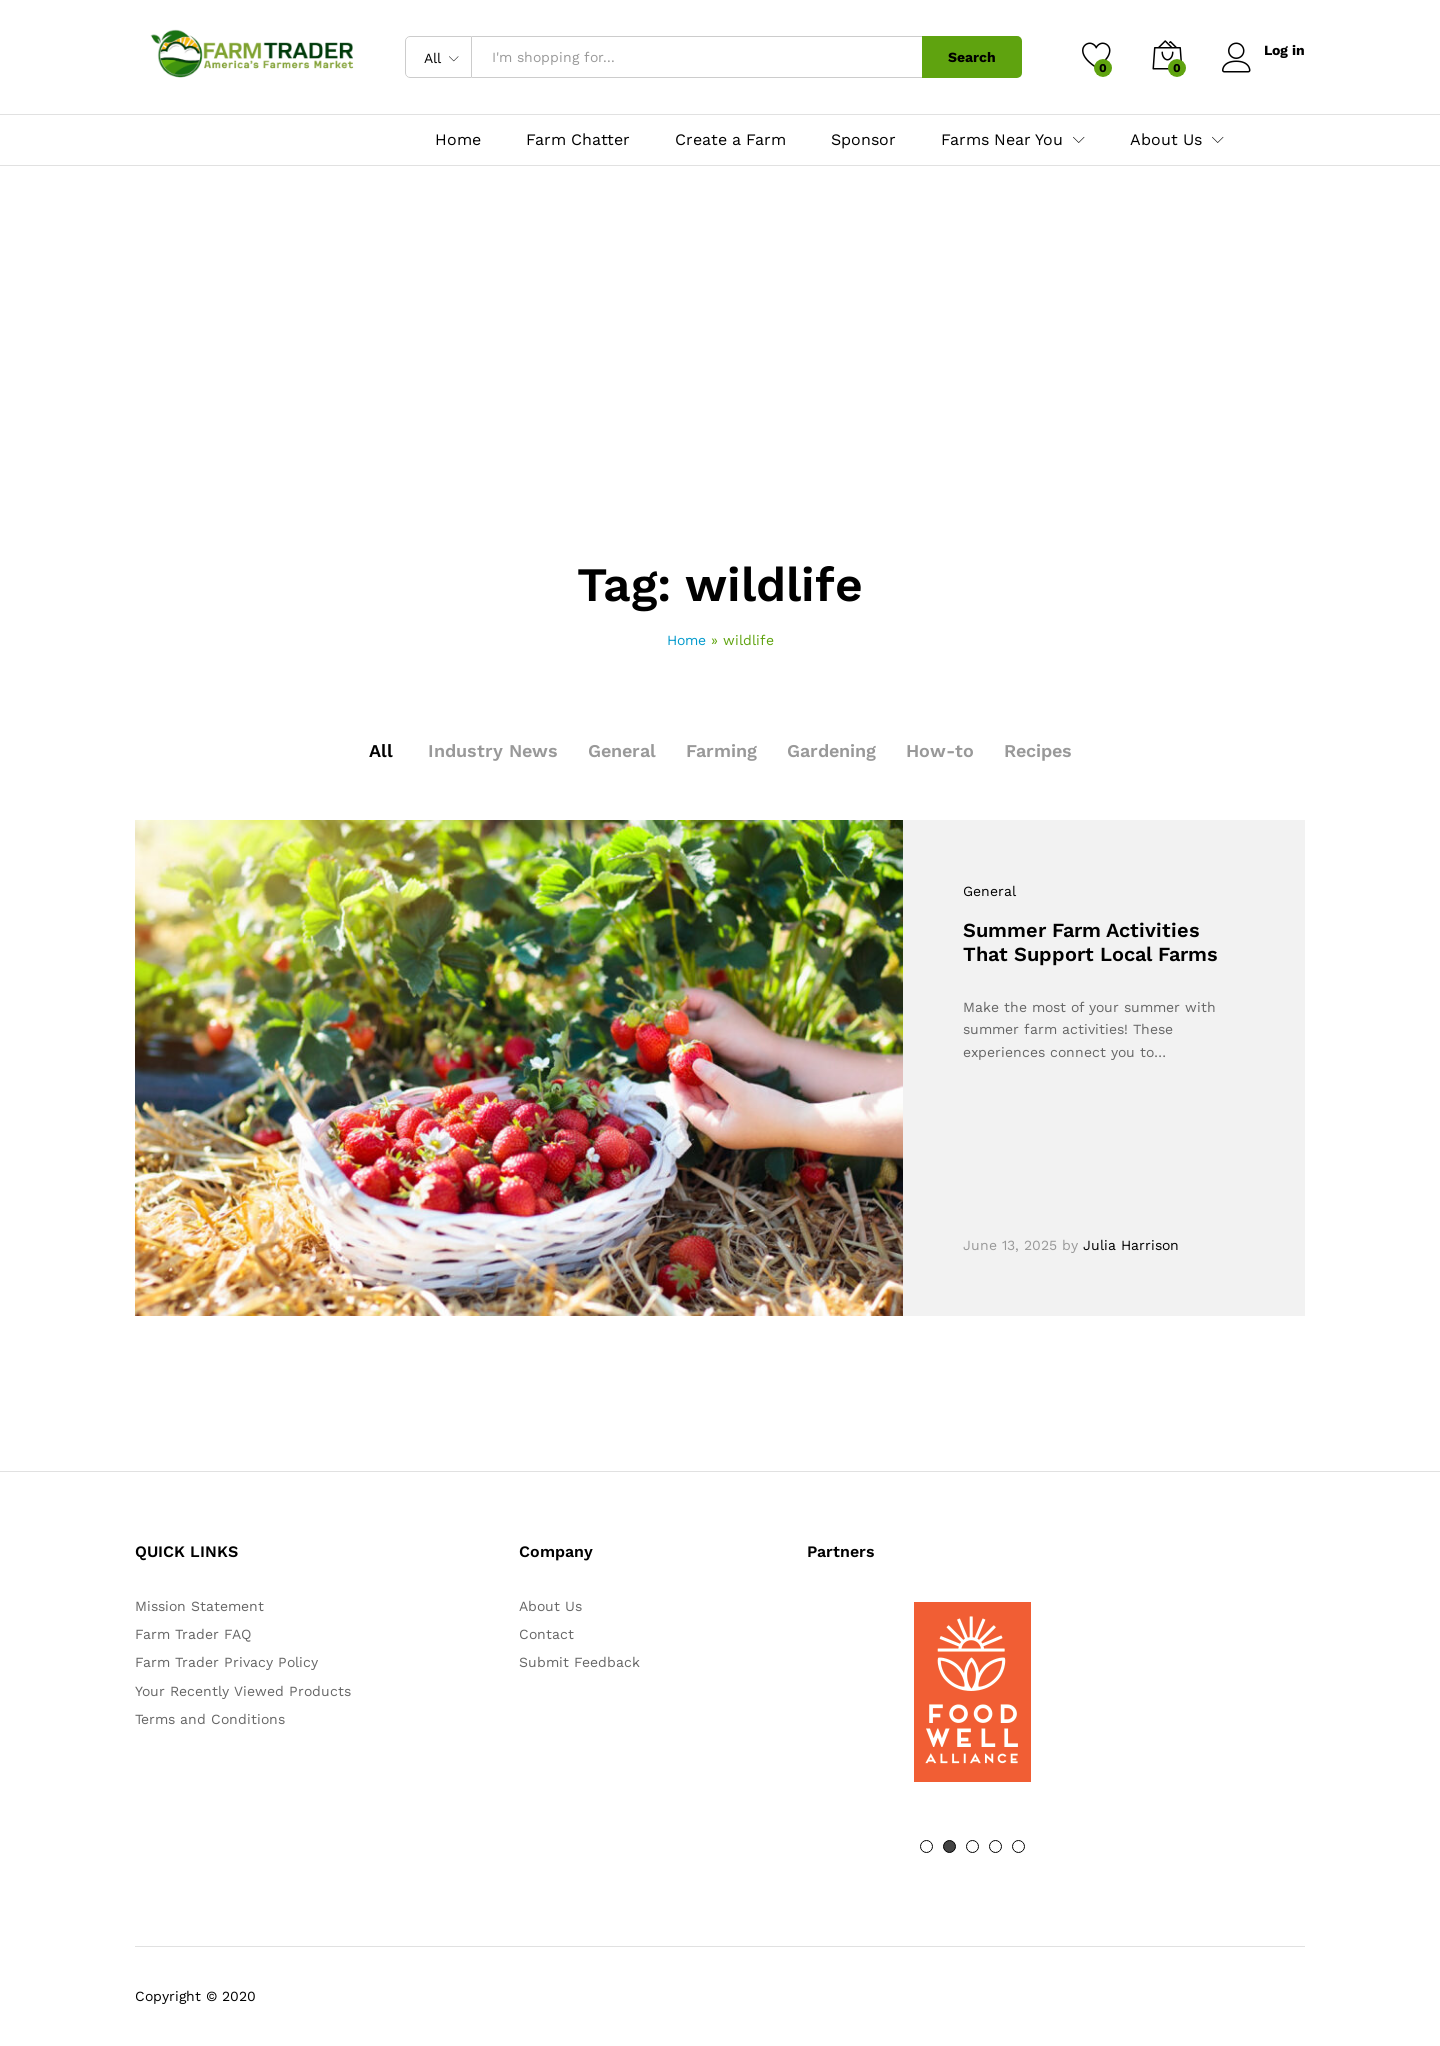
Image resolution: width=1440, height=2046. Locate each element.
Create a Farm (730, 140)
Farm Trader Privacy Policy (226, 1662)
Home (458, 140)
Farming (721, 750)
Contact (546, 1634)
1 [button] (926, 1846)
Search (972, 57)
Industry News (493, 750)
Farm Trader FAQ (193, 1634)
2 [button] (949, 1846)
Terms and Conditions (210, 1719)
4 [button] (995, 1846)
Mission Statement (199, 1606)
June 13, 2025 (1010, 1245)
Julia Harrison (1131, 1245)
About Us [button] (1166, 140)
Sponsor (863, 140)
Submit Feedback (579, 1662)
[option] (972, 1692)
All (381, 750)
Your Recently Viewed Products (243, 1691)
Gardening (831, 750)
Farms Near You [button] (1002, 140)
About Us (550, 1606)
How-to (940, 750)
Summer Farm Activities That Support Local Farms (1090, 942)
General (622, 750)
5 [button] (1018, 1846)
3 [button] (972, 1846)
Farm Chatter (578, 140)
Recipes (1038, 750)
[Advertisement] (720, 411)
